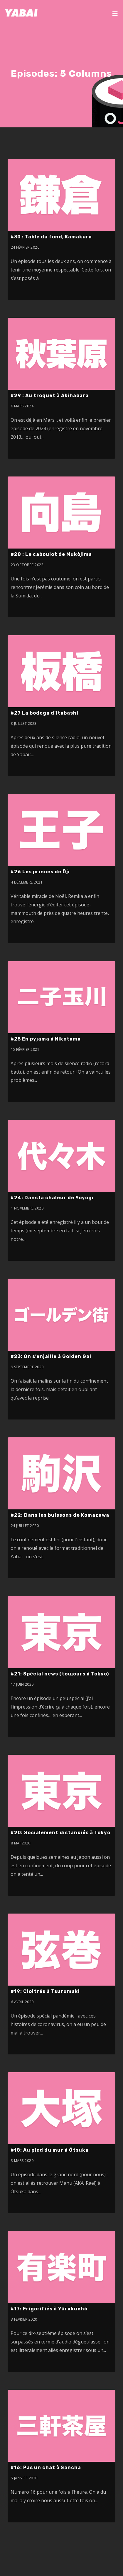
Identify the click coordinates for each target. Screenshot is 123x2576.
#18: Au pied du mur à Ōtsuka (50, 2150)
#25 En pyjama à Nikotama (46, 1039)
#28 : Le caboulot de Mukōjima (51, 554)
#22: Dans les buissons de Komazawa (60, 1515)
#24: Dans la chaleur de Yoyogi (52, 1197)
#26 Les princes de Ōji (40, 871)
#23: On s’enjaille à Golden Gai (51, 1356)
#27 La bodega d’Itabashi (44, 713)
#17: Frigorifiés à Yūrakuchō (49, 2309)
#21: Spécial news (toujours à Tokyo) (60, 1674)
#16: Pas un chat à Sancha (46, 2467)
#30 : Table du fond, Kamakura (51, 237)
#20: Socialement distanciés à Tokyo (60, 1832)
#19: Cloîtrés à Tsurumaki (45, 1991)
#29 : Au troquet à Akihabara (50, 395)
